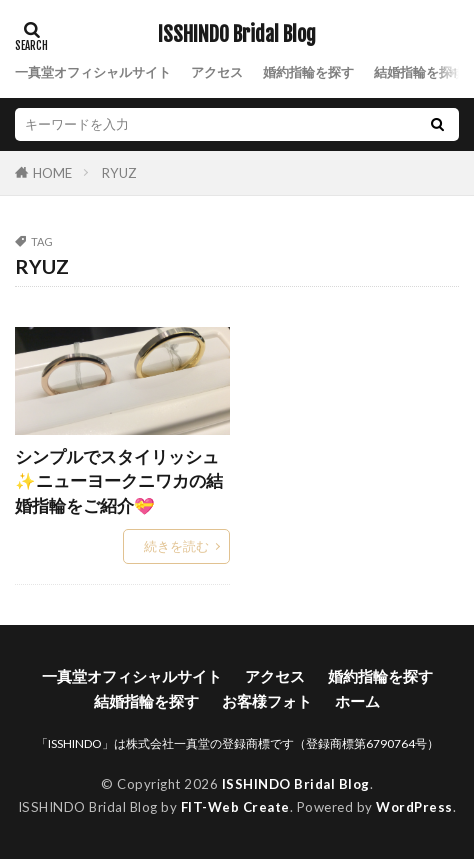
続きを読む (176, 546)
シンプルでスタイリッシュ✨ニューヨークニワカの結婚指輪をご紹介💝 (119, 482)
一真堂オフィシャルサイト (93, 72)
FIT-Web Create (235, 807)
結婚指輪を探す (419, 72)
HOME (52, 172)
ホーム (357, 701)
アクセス (217, 72)
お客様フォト (267, 701)
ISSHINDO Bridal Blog (237, 35)
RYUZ (119, 173)
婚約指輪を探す (308, 72)
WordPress (414, 807)
